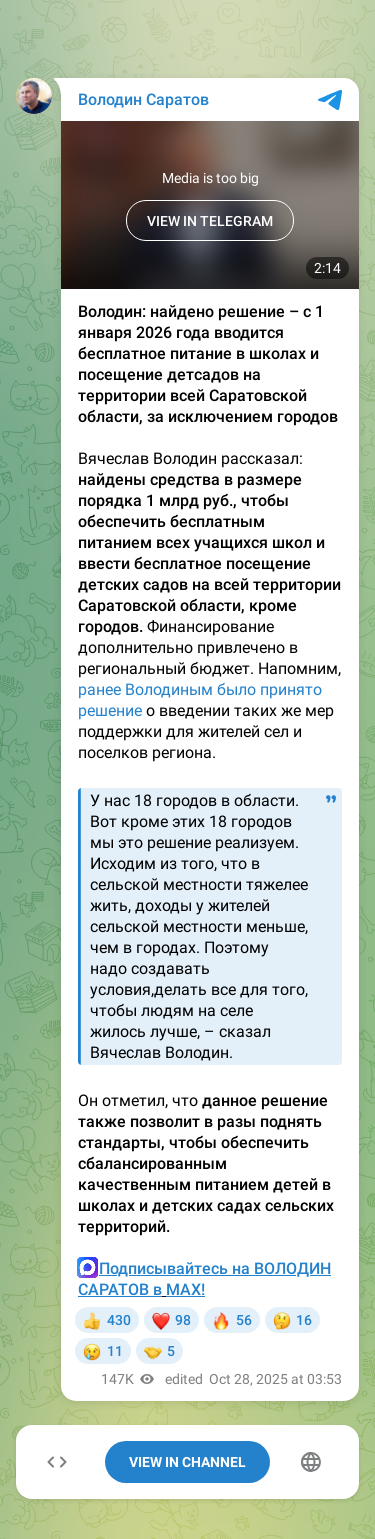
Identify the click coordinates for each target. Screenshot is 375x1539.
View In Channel (187, 1462)
